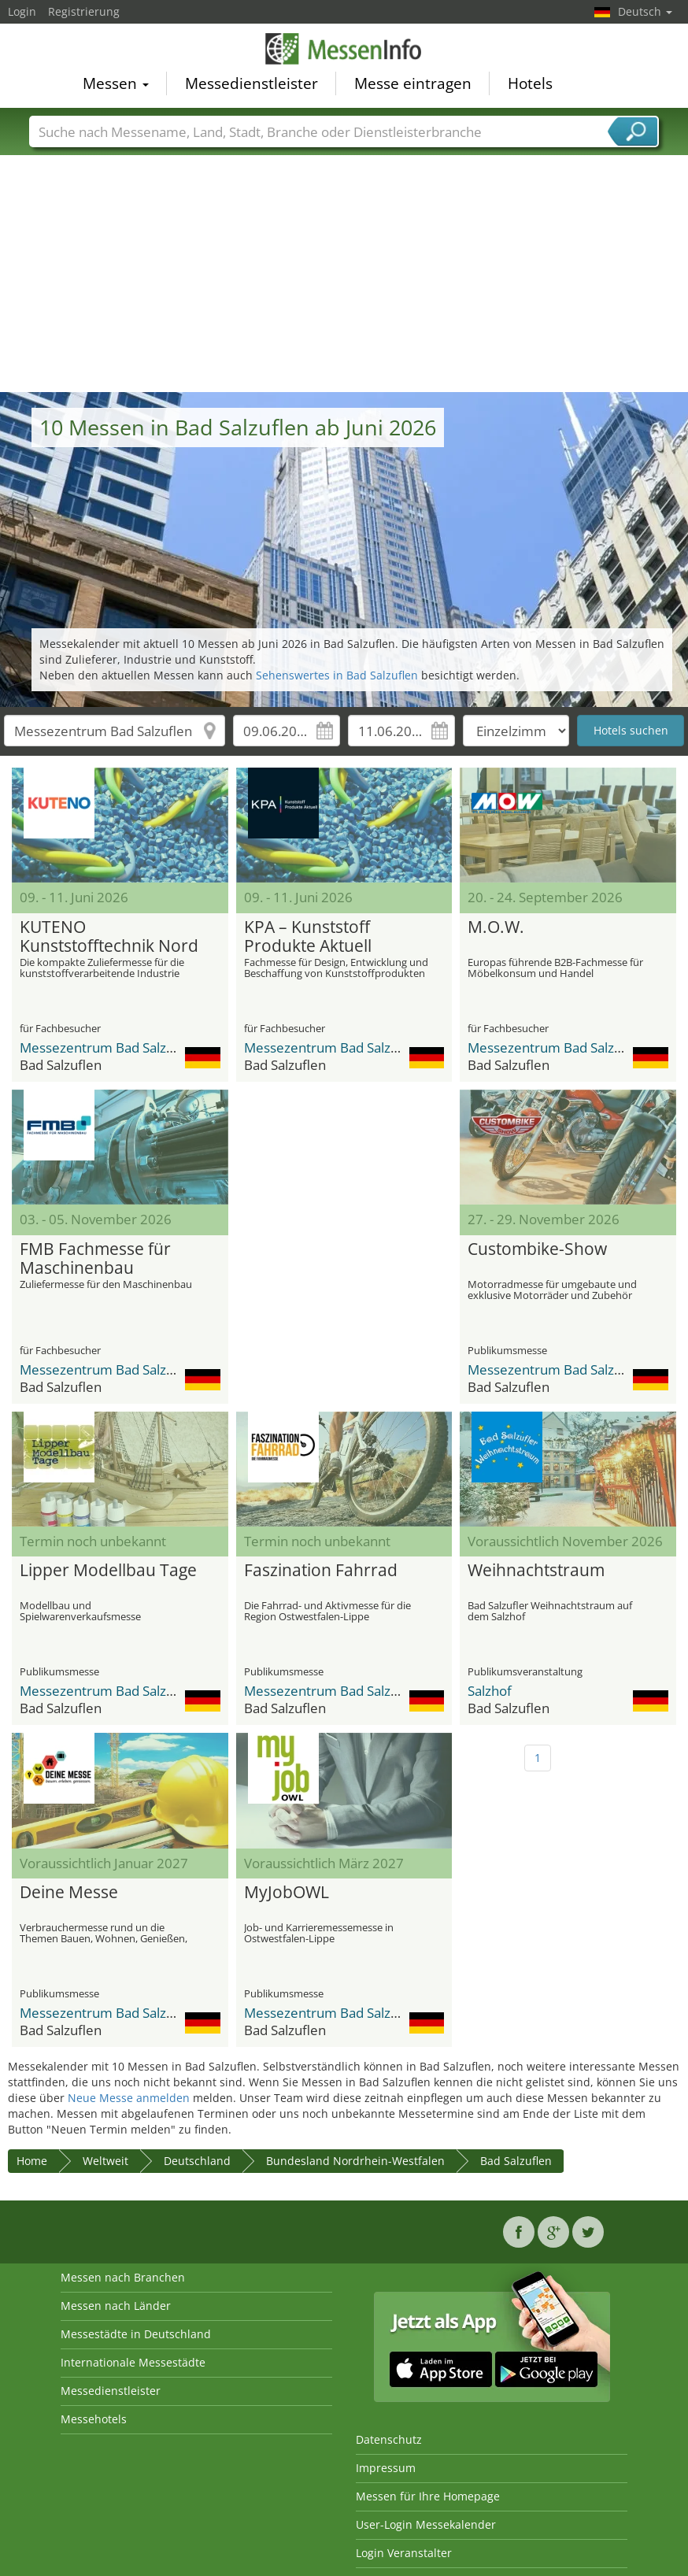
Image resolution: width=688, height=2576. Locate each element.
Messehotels (94, 2418)
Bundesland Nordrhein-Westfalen (355, 2160)
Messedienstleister (251, 83)
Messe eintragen (413, 83)
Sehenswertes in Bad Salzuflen (337, 675)
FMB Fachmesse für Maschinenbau (95, 1259)
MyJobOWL (286, 1892)
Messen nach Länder (116, 2305)
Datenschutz (389, 2439)
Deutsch (645, 11)
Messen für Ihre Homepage (428, 2496)
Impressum (386, 2467)
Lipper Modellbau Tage (108, 1570)
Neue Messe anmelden (129, 2097)
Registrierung (84, 11)
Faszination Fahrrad (321, 1570)
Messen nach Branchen (123, 2277)
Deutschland (197, 2160)
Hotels (530, 83)
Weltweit (105, 2160)
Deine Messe (69, 1892)
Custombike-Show (537, 1249)
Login (22, 11)
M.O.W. (496, 927)
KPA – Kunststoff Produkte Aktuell (308, 937)
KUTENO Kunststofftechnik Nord (109, 937)
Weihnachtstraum (536, 1570)
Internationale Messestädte (133, 2362)
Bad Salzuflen (516, 2160)
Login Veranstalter (404, 2552)
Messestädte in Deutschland (136, 2333)
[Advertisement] (344, 274)
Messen (116, 83)
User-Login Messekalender (426, 2524)
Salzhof (490, 1691)
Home (32, 2160)
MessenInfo (344, 49)
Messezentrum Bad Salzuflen (109, 1047)
